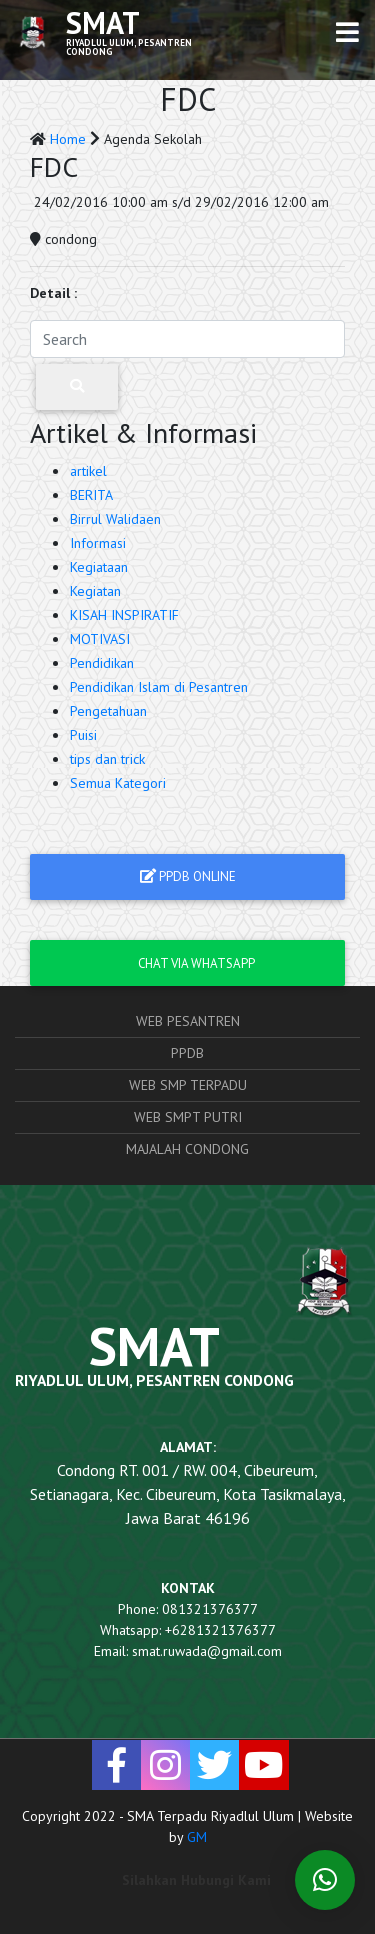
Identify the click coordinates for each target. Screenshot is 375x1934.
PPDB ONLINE (188, 876)
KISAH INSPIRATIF (124, 615)
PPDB (187, 1053)
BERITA (91, 495)
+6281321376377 (220, 1630)
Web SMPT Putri (188, 1117)
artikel (88, 471)
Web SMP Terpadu (188, 1085)
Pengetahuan (108, 711)
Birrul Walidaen (115, 519)
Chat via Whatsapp (188, 963)
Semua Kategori (118, 783)
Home (70, 139)
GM (197, 1837)
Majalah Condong (187, 1149)
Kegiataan (99, 567)
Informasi (98, 543)
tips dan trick (107, 759)
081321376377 (210, 1609)
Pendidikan (102, 663)
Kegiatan (95, 591)
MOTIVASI (100, 639)
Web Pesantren (188, 1021)
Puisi (83, 735)
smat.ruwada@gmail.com (207, 1651)
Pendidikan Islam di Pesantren (159, 687)
